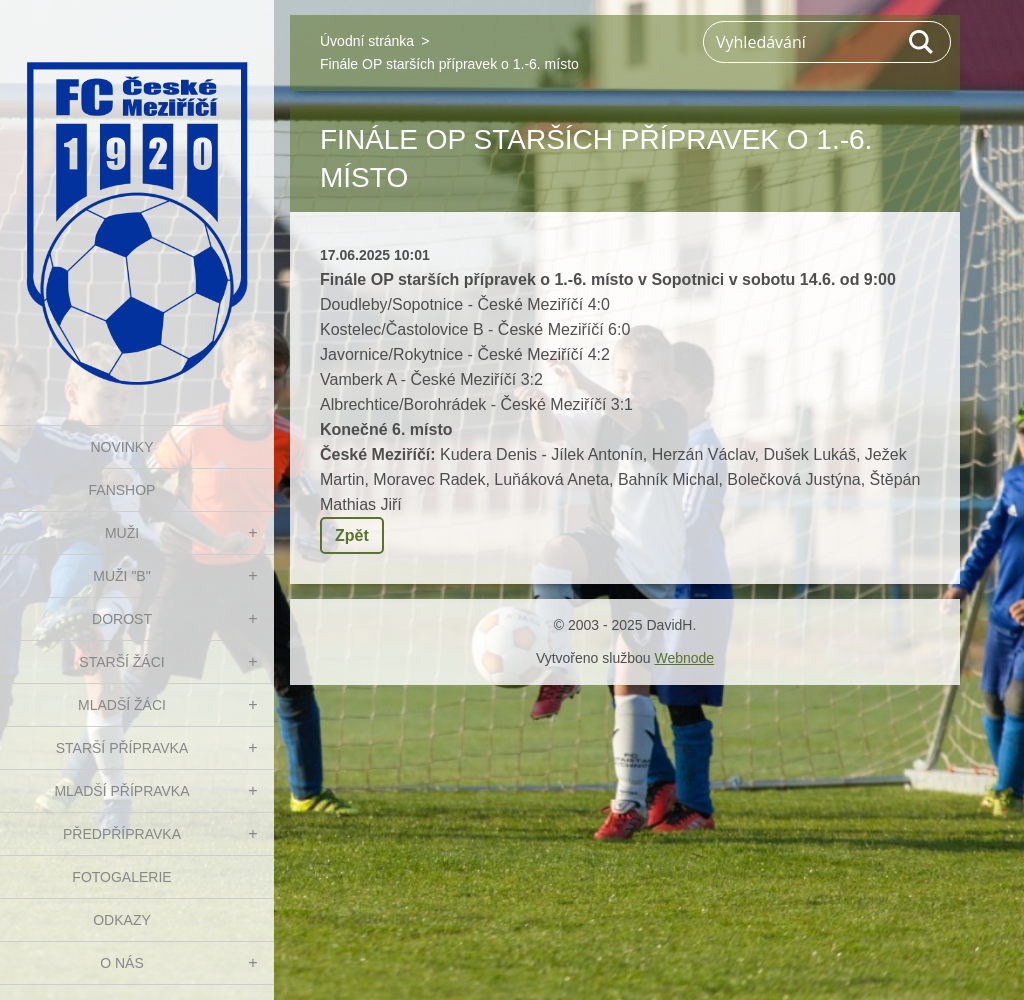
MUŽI (122, 533)
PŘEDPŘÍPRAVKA (122, 834)
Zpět (352, 535)
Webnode (684, 658)
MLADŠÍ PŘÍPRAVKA (121, 791)
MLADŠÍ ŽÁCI (122, 705)
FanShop (122, 490)
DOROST (122, 619)
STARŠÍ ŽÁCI (121, 662)
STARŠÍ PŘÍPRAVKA (122, 748)
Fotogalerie (121, 877)
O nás (122, 963)
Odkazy (122, 920)
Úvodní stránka (367, 41)
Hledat (922, 42)
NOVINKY (121, 447)
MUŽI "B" (121, 576)
